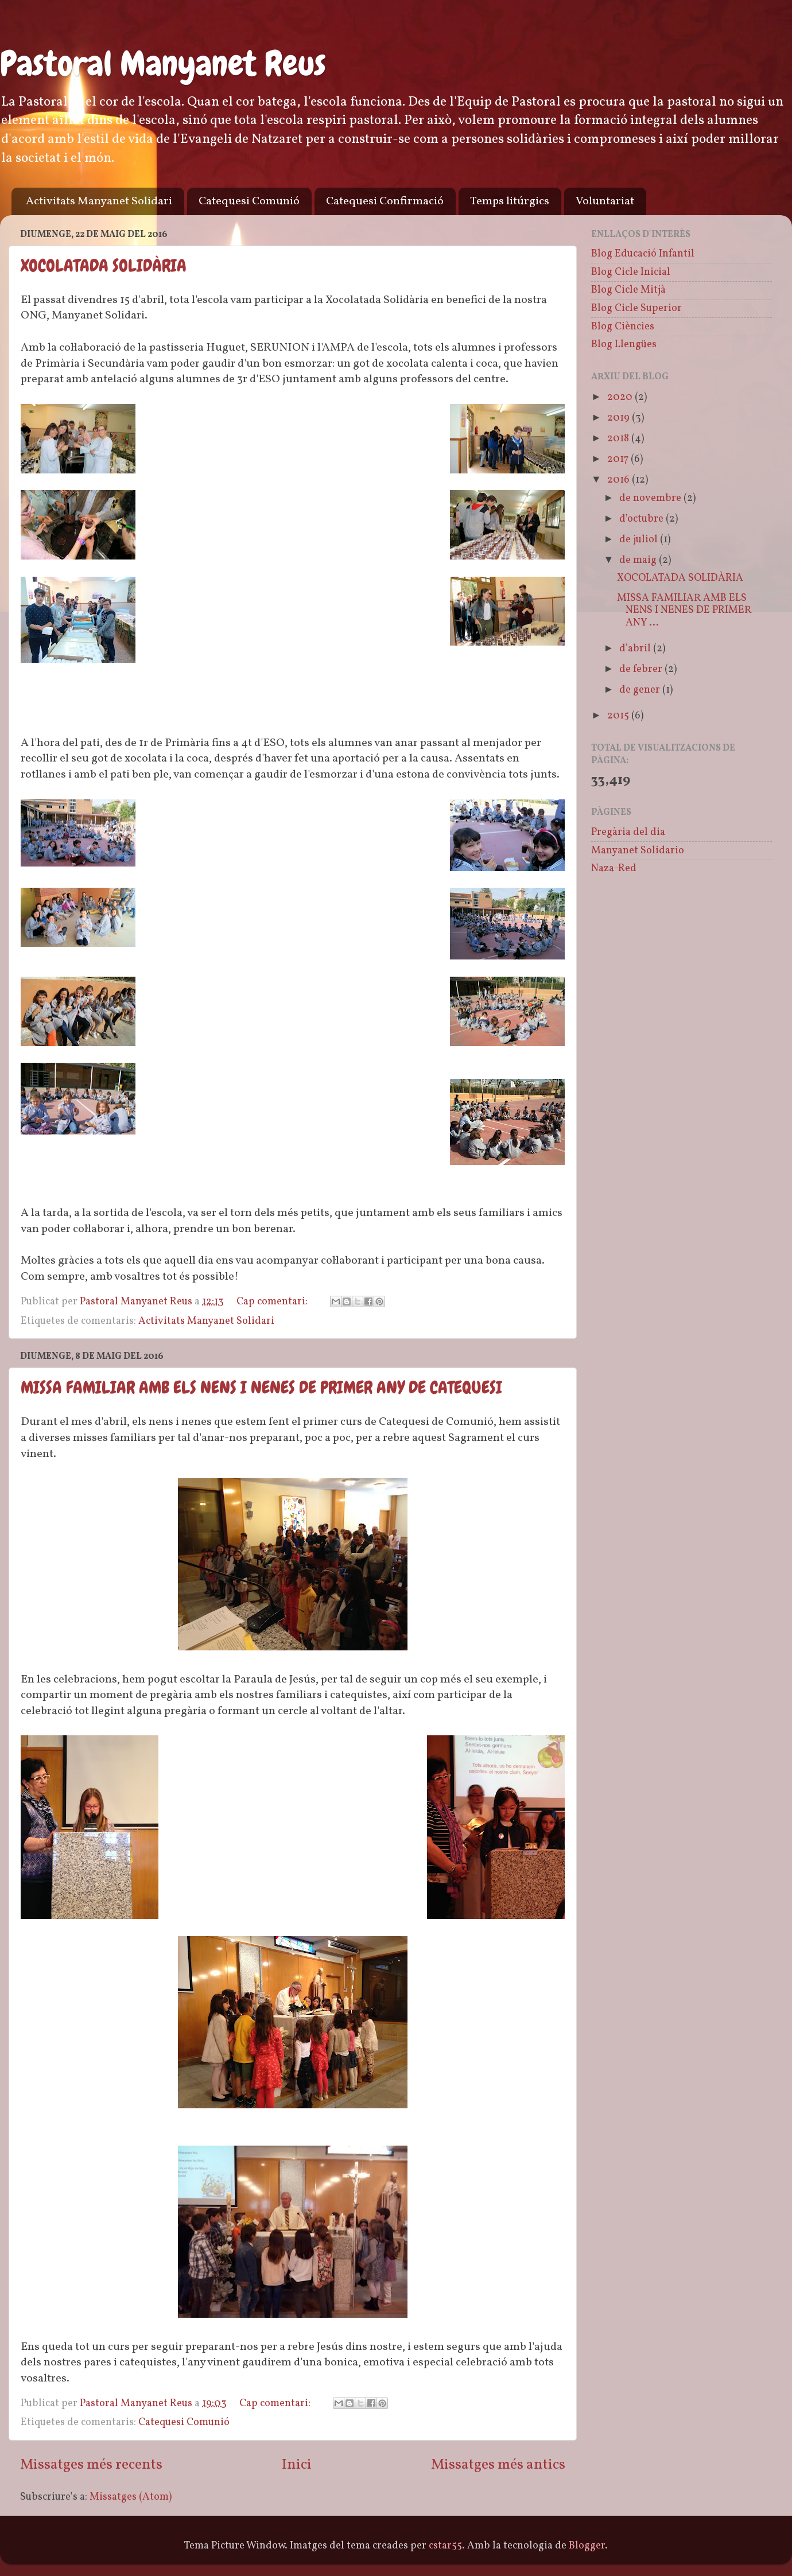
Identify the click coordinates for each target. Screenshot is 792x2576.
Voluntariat (605, 201)
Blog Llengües (624, 344)
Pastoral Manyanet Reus (163, 63)
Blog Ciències (622, 327)
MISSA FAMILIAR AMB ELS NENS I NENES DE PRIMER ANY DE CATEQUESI (261, 1387)
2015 (619, 716)
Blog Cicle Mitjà (628, 290)
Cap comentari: (273, 1302)
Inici (297, 2465)
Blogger (587, 2546)
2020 (621, 397)
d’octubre (642, 519)
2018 (619, 439)
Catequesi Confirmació (385, 201)
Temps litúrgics (509, 201)
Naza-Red (613, 868)
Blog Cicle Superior (636, 308)
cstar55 (445, 2546)
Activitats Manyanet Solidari (99, 201)
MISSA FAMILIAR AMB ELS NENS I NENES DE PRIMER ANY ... (684, 610)
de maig (639, 560)
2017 (619, 459)
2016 (619, 480)
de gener (640, 690)
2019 (619, 418)
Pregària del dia (628, 832)
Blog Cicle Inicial (630, 272)
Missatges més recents (91, 2465)
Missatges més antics (498, 2465)
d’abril (636, 649)
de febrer (642, 669)
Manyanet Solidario (637, 851)
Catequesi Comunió (249, 201)
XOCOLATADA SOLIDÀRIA (104, 266)
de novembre (651, 498)
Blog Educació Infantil (642, 254)
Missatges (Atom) (131, 2497)
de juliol (639, 540)
